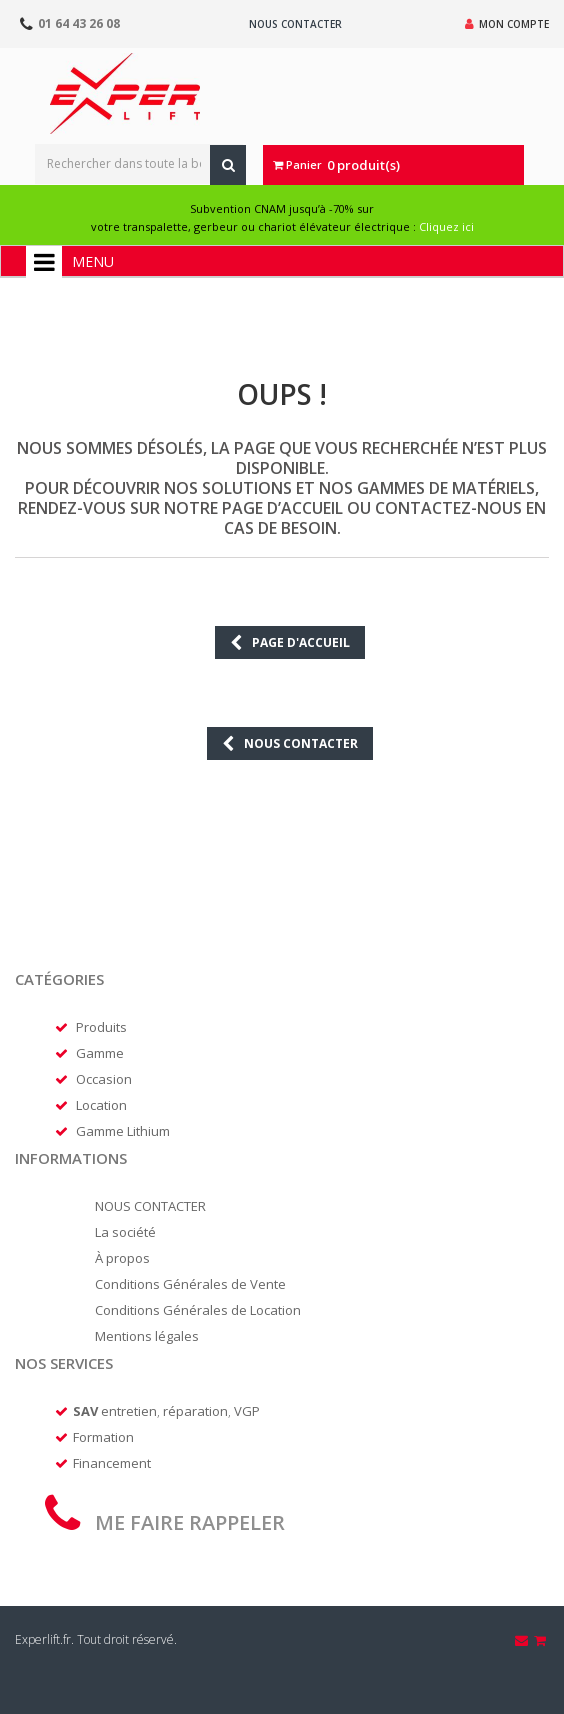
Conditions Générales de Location (198, 1310)
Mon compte (507, 24)
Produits (101, 1027)
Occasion (104, 1079)
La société (125, 1232)
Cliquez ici (446, 226)
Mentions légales (147, 1336)
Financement (112, 1463)
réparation (195, 1411)
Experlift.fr (43, 1639)
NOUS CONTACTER (150, 1206)
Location (101, 1105)
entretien (129, 1411)
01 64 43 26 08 (79, 23)
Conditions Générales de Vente (190, 1284)
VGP (247, 1411)
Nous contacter (295, 24)
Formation (103, 1437)
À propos (122, 1258)
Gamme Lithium (123, 1131)
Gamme (100, 1053)
